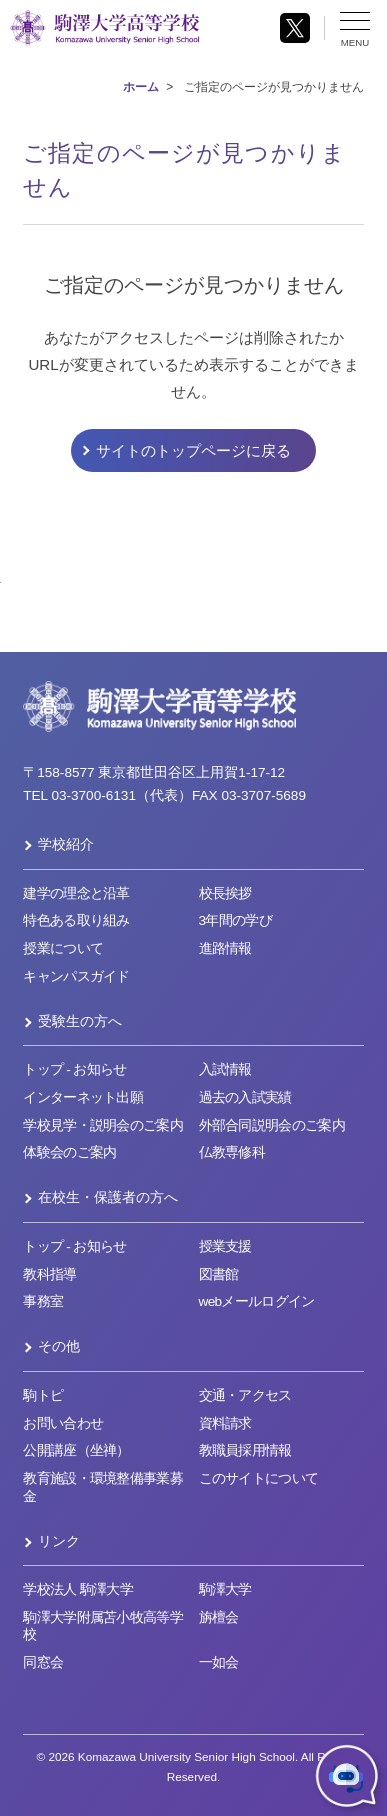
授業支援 (225, 1246)
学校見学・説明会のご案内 (103, 1125)
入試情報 (225, 1069)
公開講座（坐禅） (76, 1450)
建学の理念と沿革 (76, 893)
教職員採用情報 (245, 1450)
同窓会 (43, 1662)
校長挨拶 (225, 893)
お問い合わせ (63, 1423)
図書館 (219, 1274)
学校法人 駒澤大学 (78, 1589)
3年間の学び (235, 920)
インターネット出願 (83, 1097)
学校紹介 (66, 844)
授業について (63, 948)
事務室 (43, 1301)
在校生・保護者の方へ (108, 1197)
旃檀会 (219, 1617)
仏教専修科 (232, 1152)
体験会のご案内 (69, 1152)
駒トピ (43, 1395)
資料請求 (225, 1423)
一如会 (219, 1662)
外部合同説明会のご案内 (272, 1125)
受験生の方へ (80, 1021)
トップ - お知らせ (74, 1069)
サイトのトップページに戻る (193, 450)
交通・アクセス (245, 1395)
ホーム (141, 87)
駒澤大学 (225, 1589)
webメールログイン (257, 1301)
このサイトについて (259, 1478)
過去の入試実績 (245, 1097)
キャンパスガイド (76, 976)
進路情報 (225, 948)
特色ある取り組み (76, 920)
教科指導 (49, 1274)
